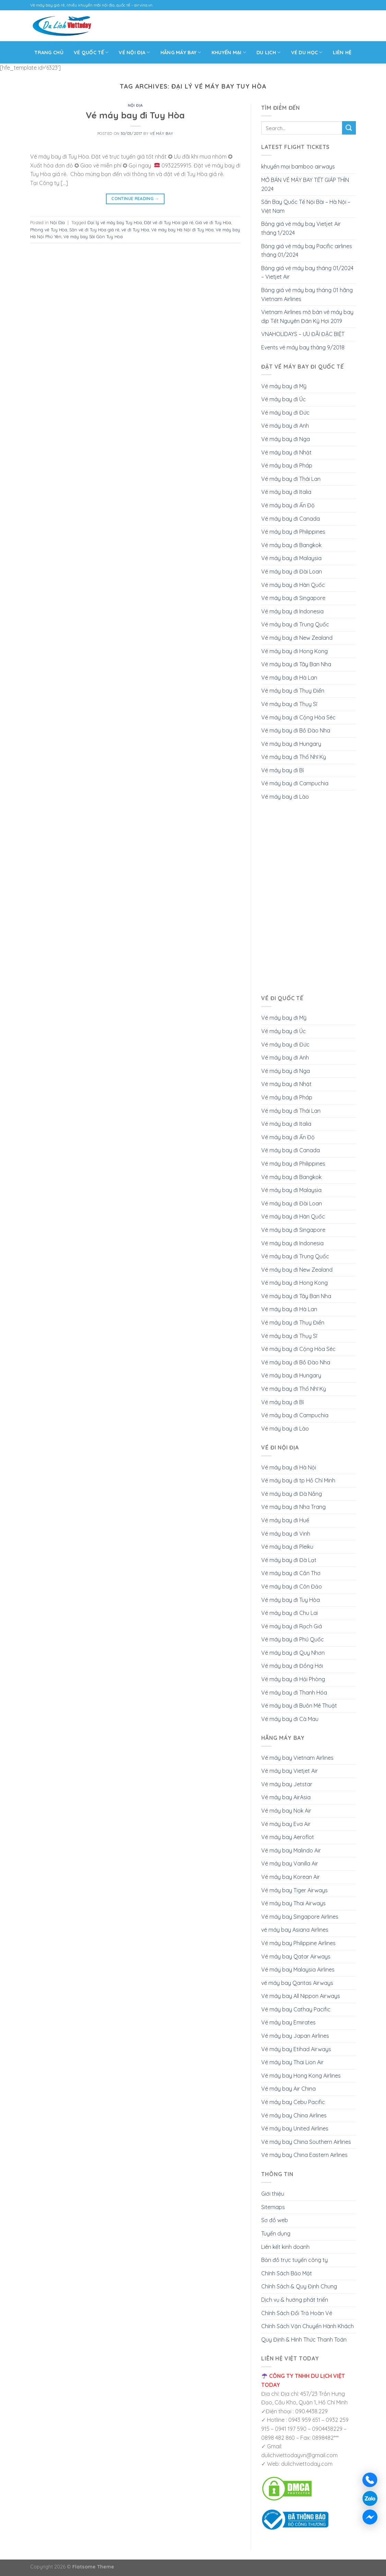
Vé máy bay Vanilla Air (289, 1863)
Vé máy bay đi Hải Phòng (293, 1679)
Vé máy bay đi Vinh (285, 1533)
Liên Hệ (342, 52)
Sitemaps (273, 2207)
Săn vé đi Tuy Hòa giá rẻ (94, 229)
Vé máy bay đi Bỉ (282, 770)
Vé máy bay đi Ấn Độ (288, 505)
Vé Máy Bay (161, 133)
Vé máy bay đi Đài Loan (291, 571)
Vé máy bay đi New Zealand (297, 637)
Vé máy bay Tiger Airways (294, 1890)
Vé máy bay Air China (288, 2088)
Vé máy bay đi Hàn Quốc (293, 584)
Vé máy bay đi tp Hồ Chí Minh (298, 1480)
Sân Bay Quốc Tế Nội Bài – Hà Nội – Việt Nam (305, 206)
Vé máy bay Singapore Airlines (299, 1916)
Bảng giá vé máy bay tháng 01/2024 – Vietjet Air (307, 272)
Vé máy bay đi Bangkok (291, 545)
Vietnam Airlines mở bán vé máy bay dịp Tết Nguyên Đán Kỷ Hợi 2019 (307, 316)
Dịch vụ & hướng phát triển (294, 2299)
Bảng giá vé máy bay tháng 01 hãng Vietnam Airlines (307, 294)
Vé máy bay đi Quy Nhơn (293, 1652)
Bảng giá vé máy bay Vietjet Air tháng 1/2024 (301, 228)
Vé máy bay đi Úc (283, 399)
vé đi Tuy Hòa (135, 229)
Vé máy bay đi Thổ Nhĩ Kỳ (293, 756)
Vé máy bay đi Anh (285, 425)
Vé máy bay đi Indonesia (292, 611)
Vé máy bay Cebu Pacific (293, 2102)
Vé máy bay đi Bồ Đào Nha (295, 730)
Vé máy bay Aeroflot (287, 1837)
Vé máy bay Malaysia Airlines (298, 1969)
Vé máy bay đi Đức (285, 412)
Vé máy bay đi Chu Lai (289, 1612)
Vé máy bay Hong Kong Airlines (301, 2075)
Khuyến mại (229, 52)
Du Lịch (268, 52)
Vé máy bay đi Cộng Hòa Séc (298, 717)
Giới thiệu (272, 2193)
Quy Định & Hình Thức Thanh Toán (304, 2339)
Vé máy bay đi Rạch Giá (291, 1626)
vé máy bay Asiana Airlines (294, 1929)
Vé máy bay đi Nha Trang (293, 1506)
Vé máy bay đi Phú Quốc (292, 1639)
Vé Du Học (307, 52)
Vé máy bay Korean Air (290, 1876)
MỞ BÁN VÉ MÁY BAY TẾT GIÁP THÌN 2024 (305, 184)
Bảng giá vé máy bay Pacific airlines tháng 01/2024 (306, 250)
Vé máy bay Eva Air (286, 1824)
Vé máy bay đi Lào (285, 796)
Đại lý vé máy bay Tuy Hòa (114, 222)
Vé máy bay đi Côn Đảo (291, 1586)
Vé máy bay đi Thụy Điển (292, 690)
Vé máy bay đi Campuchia (294, 783)
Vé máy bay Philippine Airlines (298, 1943)
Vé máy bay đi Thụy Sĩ (289, 704)
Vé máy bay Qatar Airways (295, 1956)
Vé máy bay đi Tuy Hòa (135, 114)
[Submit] (349, 128)
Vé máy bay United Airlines (294, 2128)
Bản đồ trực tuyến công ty (294, 2259)
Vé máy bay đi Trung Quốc (295, 624)
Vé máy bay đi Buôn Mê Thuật (299, 1705)
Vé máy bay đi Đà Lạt (288, 1560)
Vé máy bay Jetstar (286, 1784)
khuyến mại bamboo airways (298, 166)
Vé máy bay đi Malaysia (291, 558)
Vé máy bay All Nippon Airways (300, 1995)
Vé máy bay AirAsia (286, 1797)
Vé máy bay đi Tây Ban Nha (296, 664)
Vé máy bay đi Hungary (291, 743)
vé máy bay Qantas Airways (297, 1982)
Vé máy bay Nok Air (286, 1810)
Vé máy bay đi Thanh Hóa (294, 1692)
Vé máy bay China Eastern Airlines (304, 2154)
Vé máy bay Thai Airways (293, 1903)
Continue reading (135, 198)
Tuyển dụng (275, 2233)
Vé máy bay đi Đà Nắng (291, 1493)
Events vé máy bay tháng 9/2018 (303, 347)
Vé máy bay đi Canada (290, 518)
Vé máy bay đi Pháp (286, 465)
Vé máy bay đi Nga (285, 439)
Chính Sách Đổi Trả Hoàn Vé (296, 2313)
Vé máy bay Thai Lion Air (292, 2062)
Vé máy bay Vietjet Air (289, 1770)
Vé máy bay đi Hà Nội (288, 1467)
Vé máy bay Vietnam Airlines (297, 1757)
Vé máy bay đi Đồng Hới (292, 1665)
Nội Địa (135, 105)
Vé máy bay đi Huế (285, 1520)
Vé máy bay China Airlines (294, 2115)
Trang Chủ (48, 52)
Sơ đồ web (274, 2220)
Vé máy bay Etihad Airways (296, 2049)
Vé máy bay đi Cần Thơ (291, 1573)
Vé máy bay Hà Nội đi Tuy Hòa (182, 229)
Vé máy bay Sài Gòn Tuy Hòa (93, 236)
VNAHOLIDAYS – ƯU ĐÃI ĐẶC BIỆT (303, 334)
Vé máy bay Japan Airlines (295, 2035)
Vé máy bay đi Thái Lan (291, 478)
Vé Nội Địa (134, 52)
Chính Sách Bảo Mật (286, 2273)
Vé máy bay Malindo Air (291, 1850)
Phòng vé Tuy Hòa (48, 229)
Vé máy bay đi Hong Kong (294, 651)
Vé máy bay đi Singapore (293, 597)
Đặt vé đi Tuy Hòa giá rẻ (168, 222)
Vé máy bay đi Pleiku (287, 1546)
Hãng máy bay (180, 52)
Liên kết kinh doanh (285, 2246)
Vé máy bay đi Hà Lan (289, 677)
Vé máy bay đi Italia (286, 491)
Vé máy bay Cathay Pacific (295, 2009)
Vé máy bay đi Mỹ (283, 386)
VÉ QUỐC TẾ (91, 52)
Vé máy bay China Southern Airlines (306, 2141)
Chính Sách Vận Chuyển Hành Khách (307, 2326)
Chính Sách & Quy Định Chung (299, 2286)
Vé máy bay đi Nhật (286, 452)
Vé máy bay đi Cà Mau (289, 1719)
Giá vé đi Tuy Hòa (213, 222)
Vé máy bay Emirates (288, 2022)
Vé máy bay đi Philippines (293, 531)
